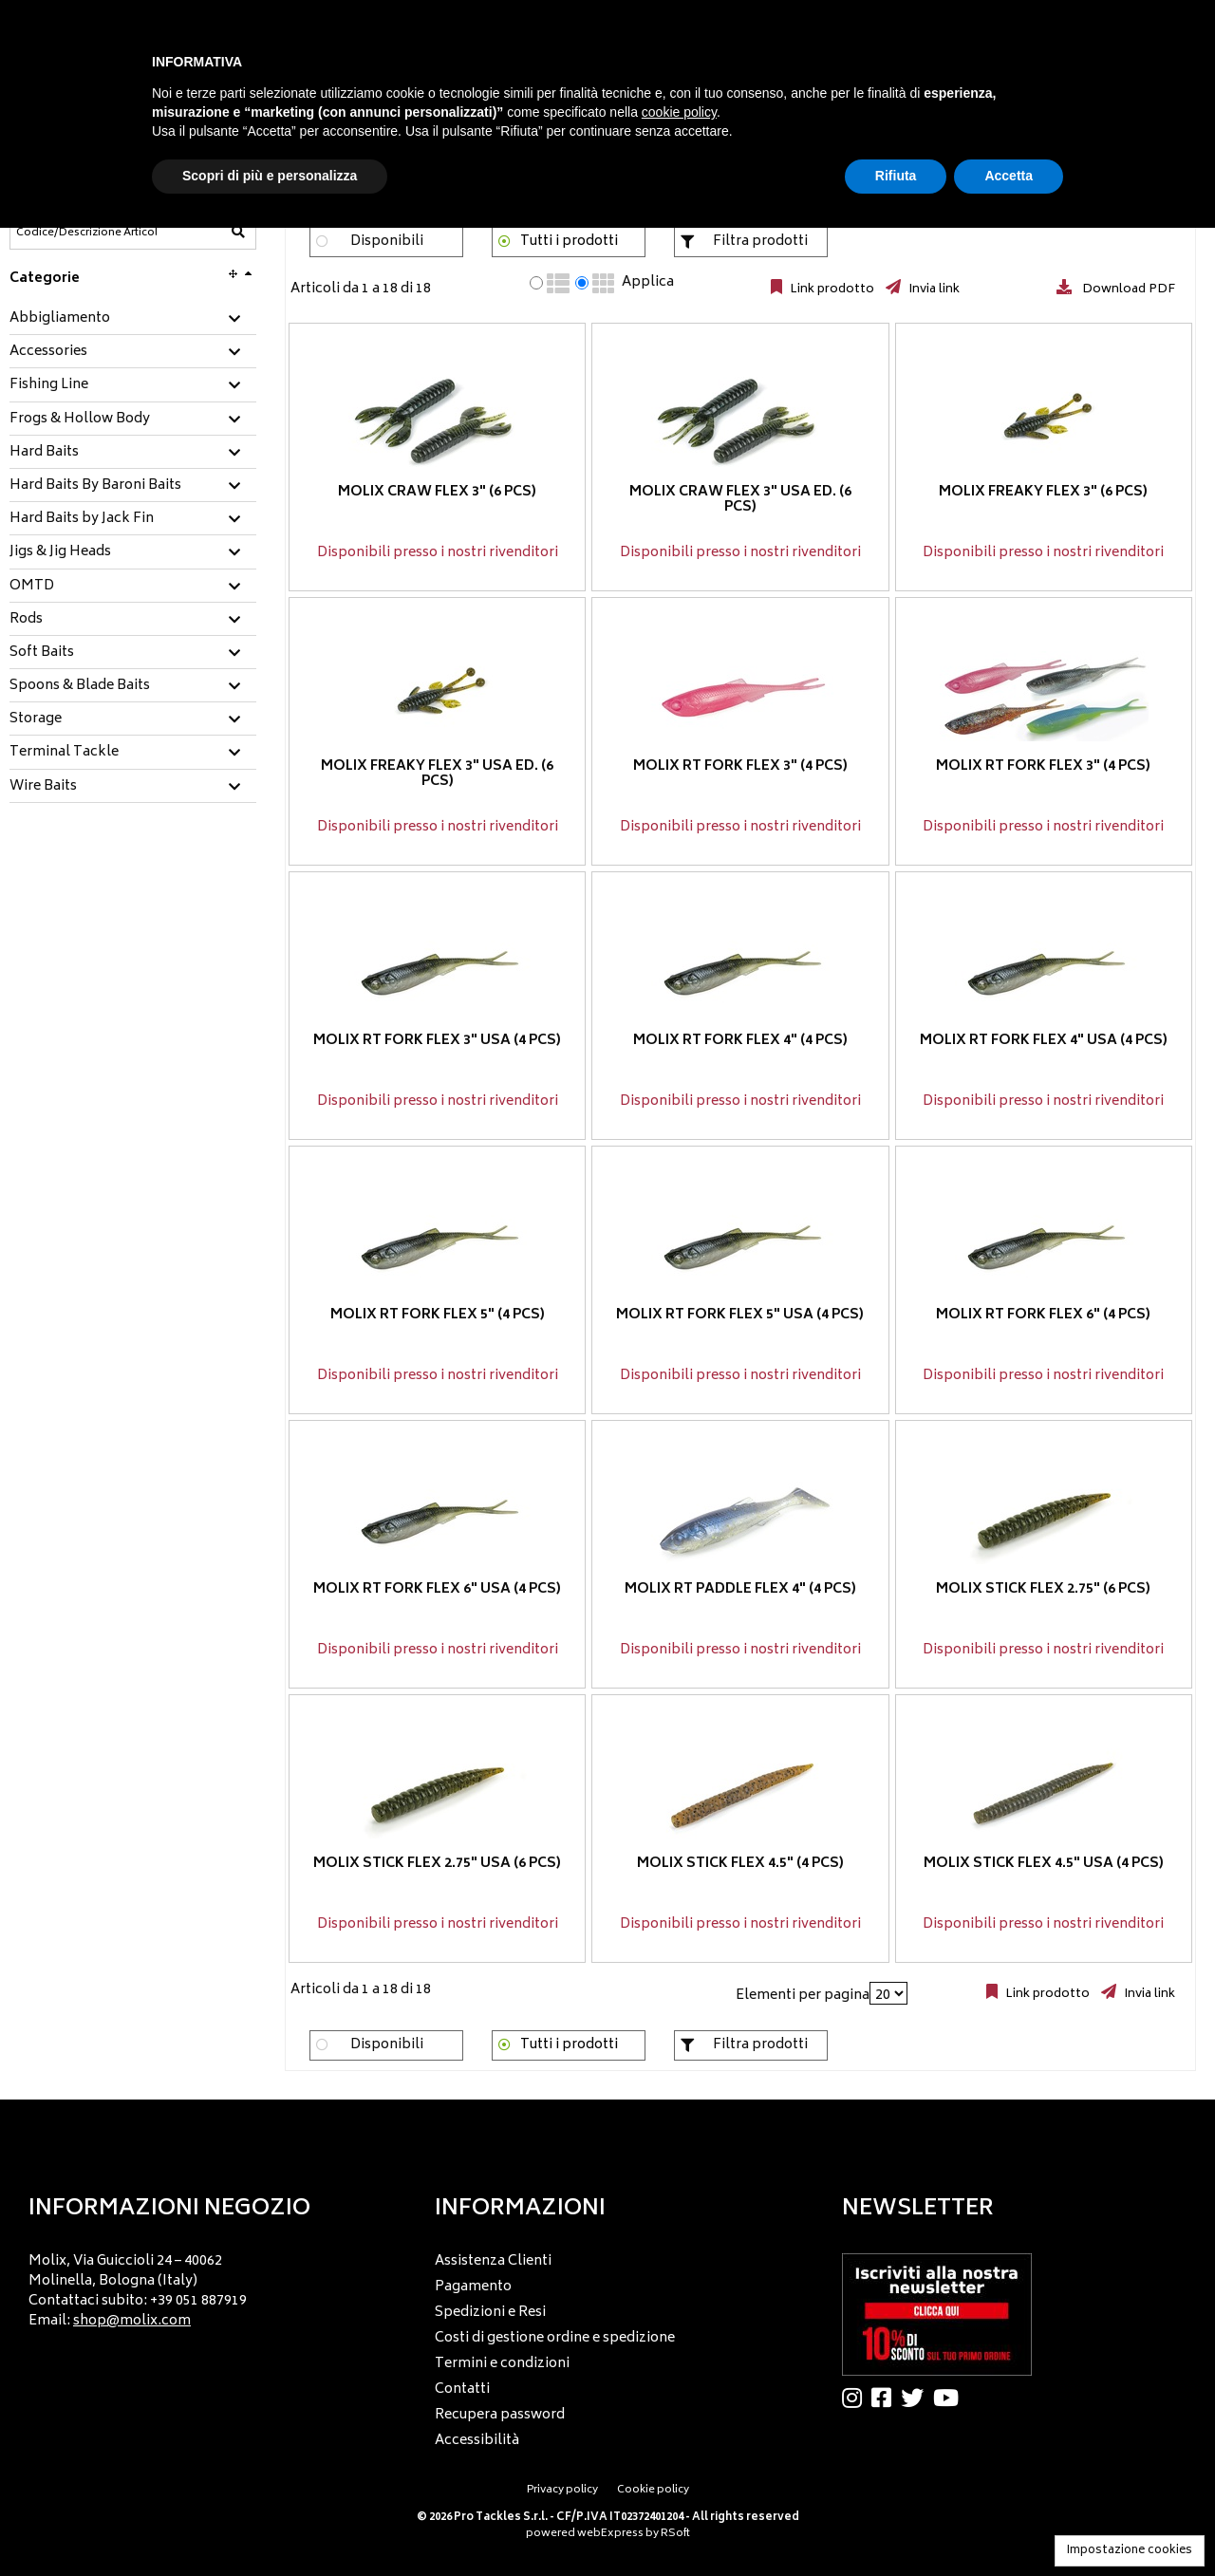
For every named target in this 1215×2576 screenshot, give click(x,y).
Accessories (48, 352)
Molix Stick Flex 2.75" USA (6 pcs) (437, 1864)
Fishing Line (48, 385)
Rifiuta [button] (896, 175)
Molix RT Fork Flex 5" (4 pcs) (437, 1315)
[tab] (132, 319)
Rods (26, 619)
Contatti (462, 2389)
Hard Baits (44, 452)
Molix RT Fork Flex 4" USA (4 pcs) (1044, 1041)
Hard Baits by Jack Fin (81, 519)
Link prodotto (830, 289)
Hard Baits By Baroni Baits (95, 486)
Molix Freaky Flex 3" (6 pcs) (1043, 492)
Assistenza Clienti (493, 2261)
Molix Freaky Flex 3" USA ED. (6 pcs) (437, 774)
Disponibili (386, 241)
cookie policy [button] (679, 112)
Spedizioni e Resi (490, 2312)
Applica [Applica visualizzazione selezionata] (648, 282)
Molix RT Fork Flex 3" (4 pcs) (740, 766)
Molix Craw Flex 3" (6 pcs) (437, 492)
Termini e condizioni (502, 2364)
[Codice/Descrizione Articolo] (86, 232)
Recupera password (500, 2415)
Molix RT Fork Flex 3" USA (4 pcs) (437, 1041)
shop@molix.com (132, 2321)
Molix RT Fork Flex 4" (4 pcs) (740, 1041)
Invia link (933, 289)
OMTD (31, 586)
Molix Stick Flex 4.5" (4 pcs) (740, 1864)
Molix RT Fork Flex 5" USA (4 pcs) (740, 1315)
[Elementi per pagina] (888, 1993)
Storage (35, 719)
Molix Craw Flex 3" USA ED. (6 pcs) (740, 500)
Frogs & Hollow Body (79, 419)
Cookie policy (653, 2490)
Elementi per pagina (802, 1995)
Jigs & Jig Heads (60, 552)
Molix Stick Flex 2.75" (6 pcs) (1043, 1589)
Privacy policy (562, 2490)
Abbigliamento (59, 318)
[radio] (536, 282)
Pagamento (473, 2287)
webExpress (610, 2534)
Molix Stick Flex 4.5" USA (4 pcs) (1044, 1864)
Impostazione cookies (1129, 2551)
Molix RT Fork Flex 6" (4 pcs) (1043, 1315)
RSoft (675, 2534)
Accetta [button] (1008, 175)
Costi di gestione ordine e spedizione (555, 2338)
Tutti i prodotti (569, 241)
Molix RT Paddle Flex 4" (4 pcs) (740, 1589)
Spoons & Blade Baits (79, 686)
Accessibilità (477, 2441)
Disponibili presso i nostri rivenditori (437, 553)
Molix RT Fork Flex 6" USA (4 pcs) (437, 1589)
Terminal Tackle (64, 752)
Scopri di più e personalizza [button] (269, 175)
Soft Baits (41, 653)
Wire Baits (43, 786)
